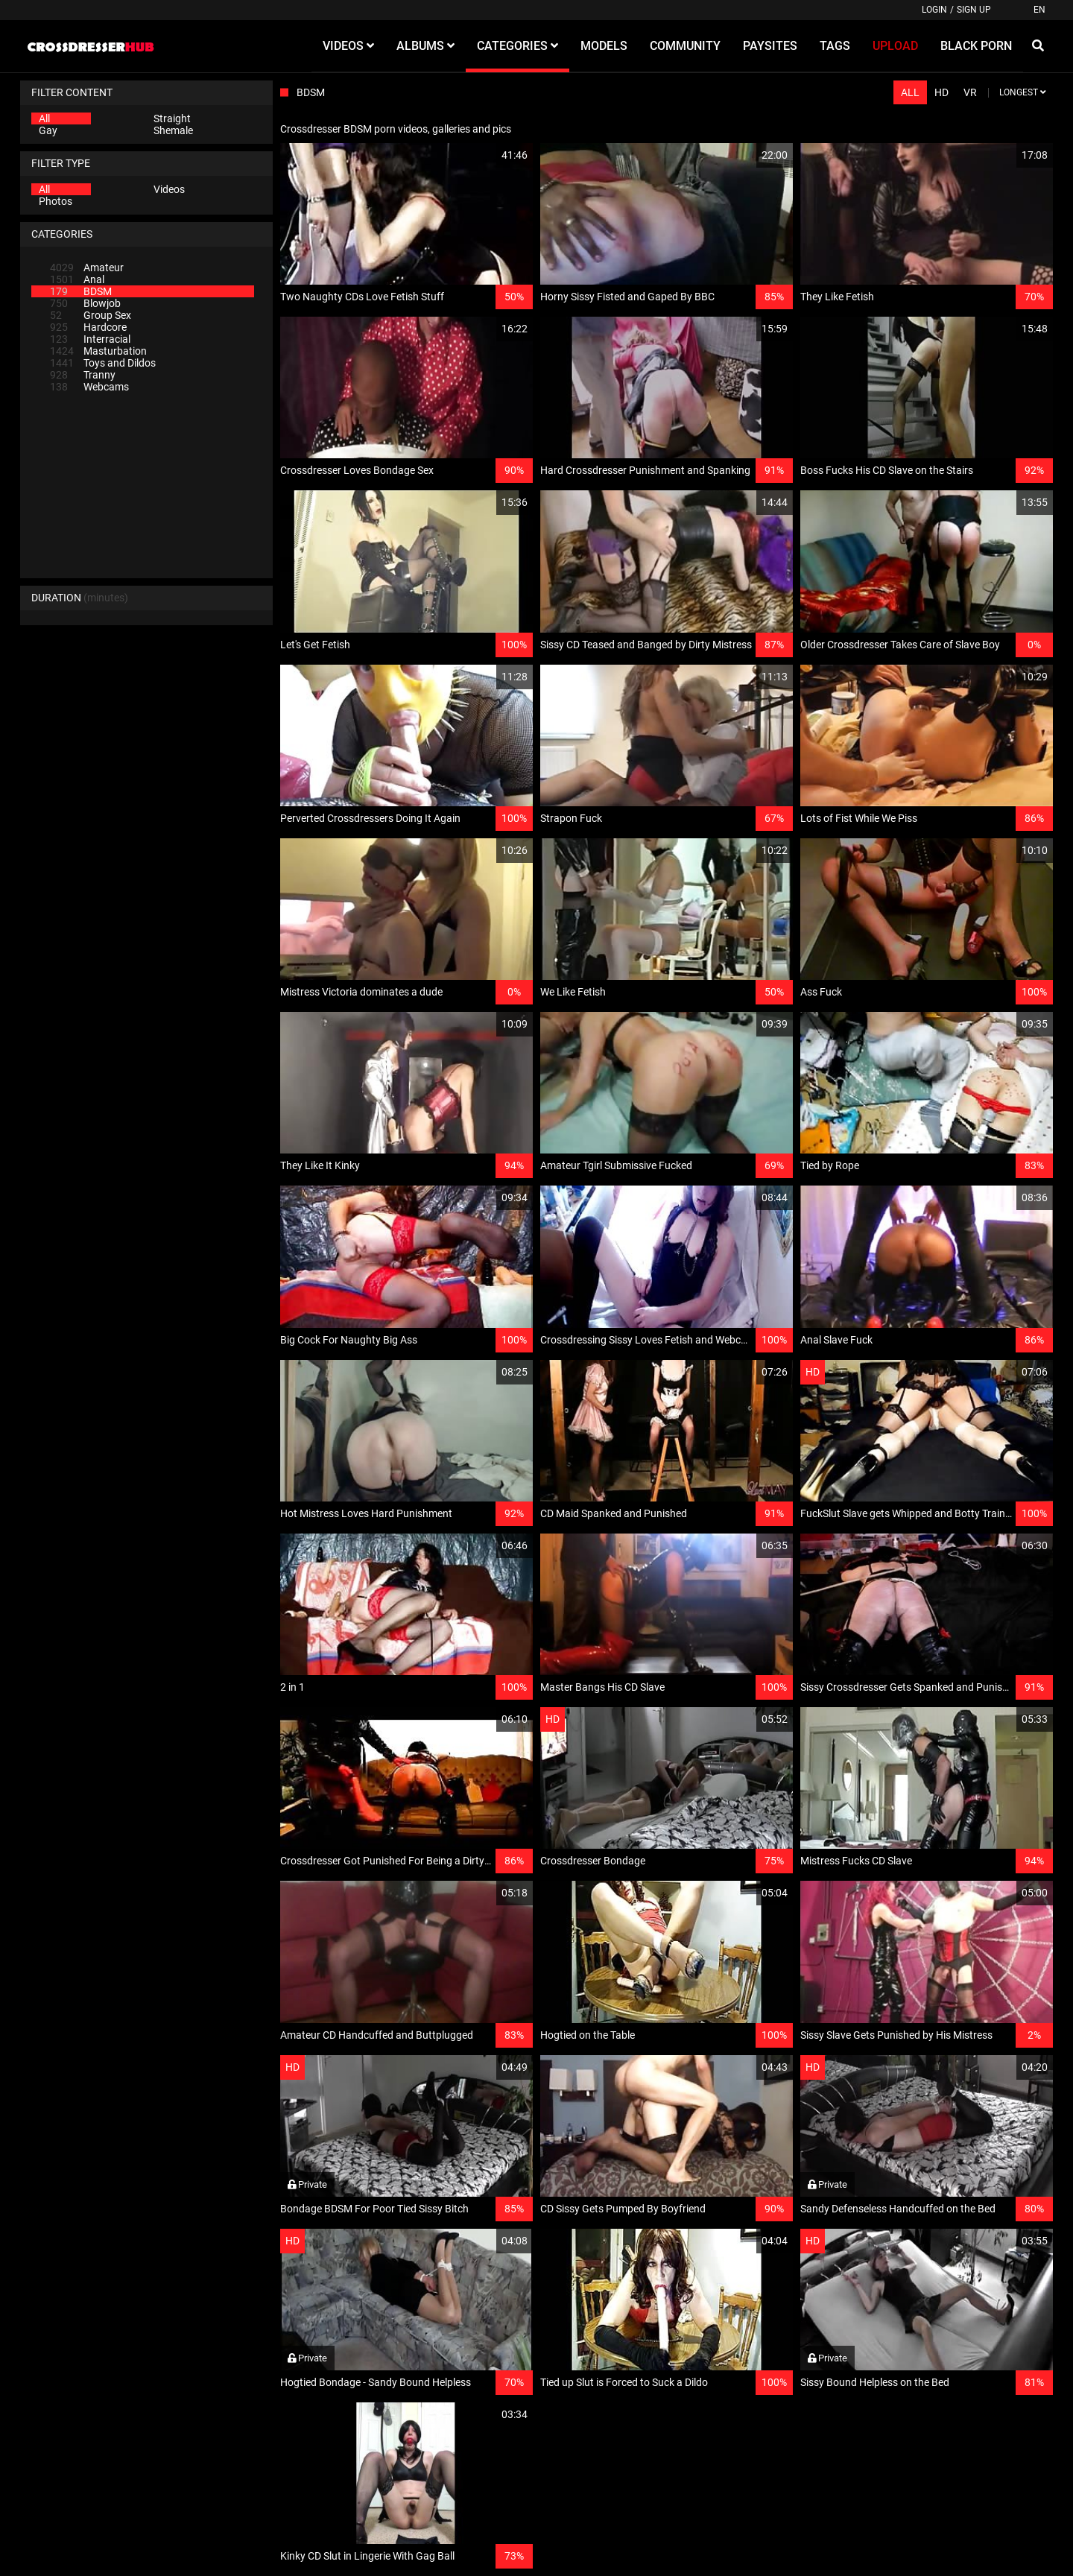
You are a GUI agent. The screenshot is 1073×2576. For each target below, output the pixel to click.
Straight (172, 118)
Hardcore (88, 327)
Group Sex (90, 315)
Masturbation (98, 351)
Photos (55, 201)
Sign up (974, 9)
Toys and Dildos (103, 363)
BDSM (81, 291)
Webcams (89, 387)
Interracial (90, 339)
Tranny (82, 375)
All (44, 118)
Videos (169, 189)
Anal (77, 279)
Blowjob (85, 303)
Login (934, 9)
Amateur (87, 267)
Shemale (173, 130)
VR (970, 92)
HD (941, 92)
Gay (48, 130)
